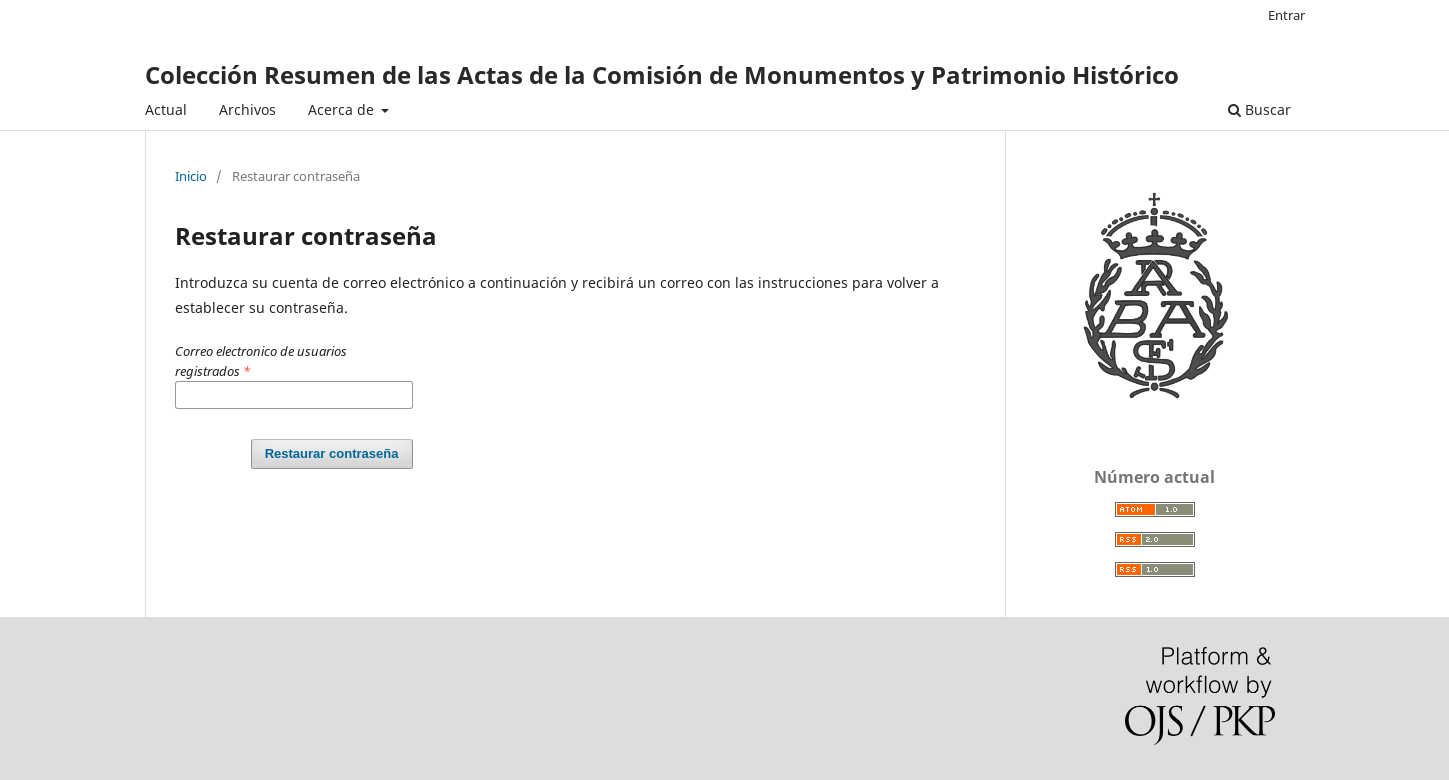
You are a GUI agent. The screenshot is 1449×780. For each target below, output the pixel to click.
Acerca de (343, 109)
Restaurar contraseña (332, 453)
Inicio (191, 176)
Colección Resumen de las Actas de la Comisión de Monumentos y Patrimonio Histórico (662, 74)
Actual (166, 109)
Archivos (247, 109)
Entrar (1286, 15)
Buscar (1259, 109)
